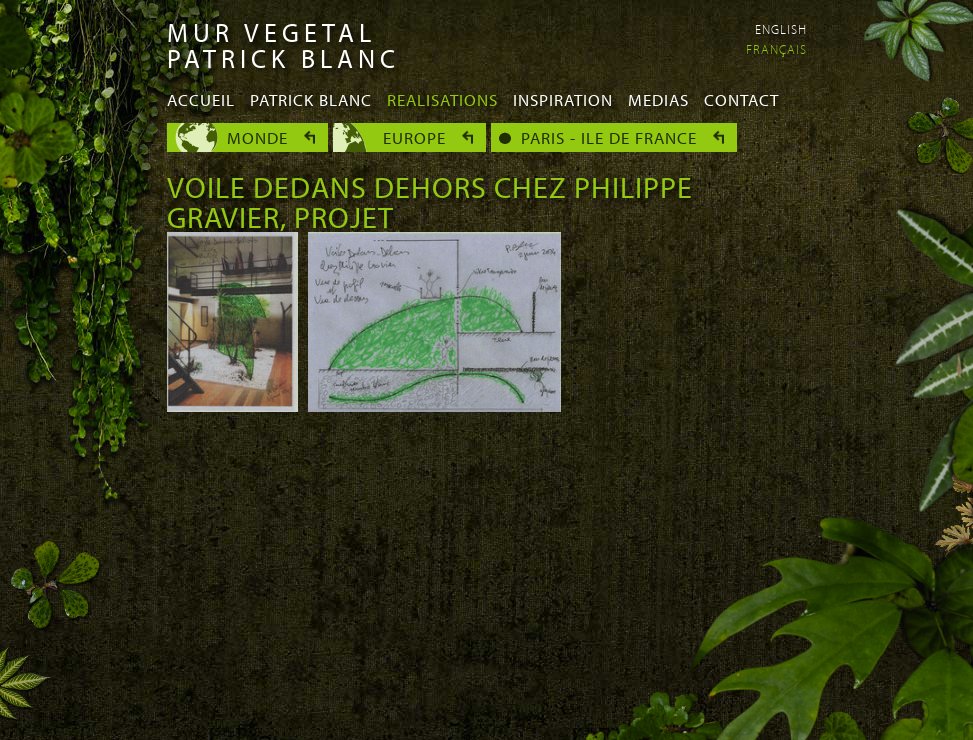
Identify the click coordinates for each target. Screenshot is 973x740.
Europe (414, 137)
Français (776, 49)
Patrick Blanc (311, 99)
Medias (658, 99)
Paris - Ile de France (609, 137)
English (781, 29)
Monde (257, 137)
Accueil (201, 99)
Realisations (442, 99)
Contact (741, 99)
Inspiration (563, 99)
